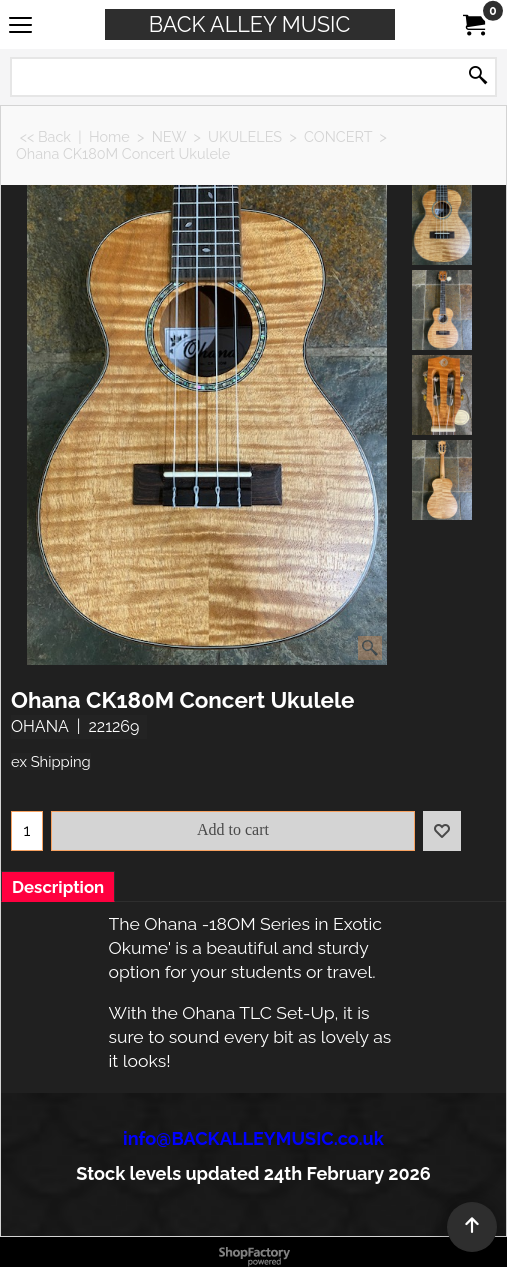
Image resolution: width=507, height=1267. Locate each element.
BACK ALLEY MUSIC (250, 24)
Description (58, 887)
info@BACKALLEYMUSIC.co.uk (253, 1138)
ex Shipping (51, 761)
